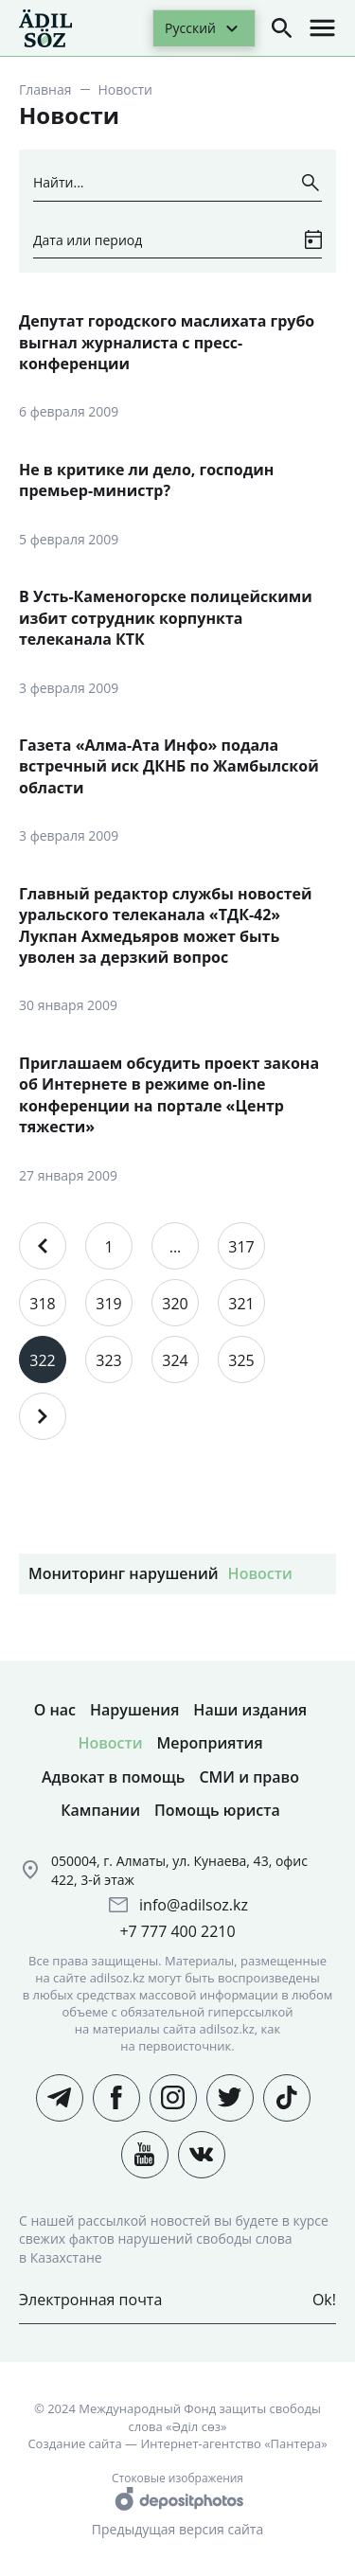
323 (108, 1360)
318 (42, 1303)
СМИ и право (249, 1777)
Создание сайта (74, 2443)
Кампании (100, 1810)
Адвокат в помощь (113, 1777)
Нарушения (134, 1709)
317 (241, 1246)
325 (241, 1360)
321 (241, 1303)
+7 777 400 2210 (177, 1931)
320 (174, 1303)
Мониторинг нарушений (123, 1573)
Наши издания (250, 1709)
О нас (55, 1709)
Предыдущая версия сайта (177, 2529)
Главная (45, 89)
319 (108, 1303)
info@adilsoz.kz (193, 1904)
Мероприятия (210, 1742)
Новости (260, 1573)
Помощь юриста (217, 1810)
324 (174, 1360)
